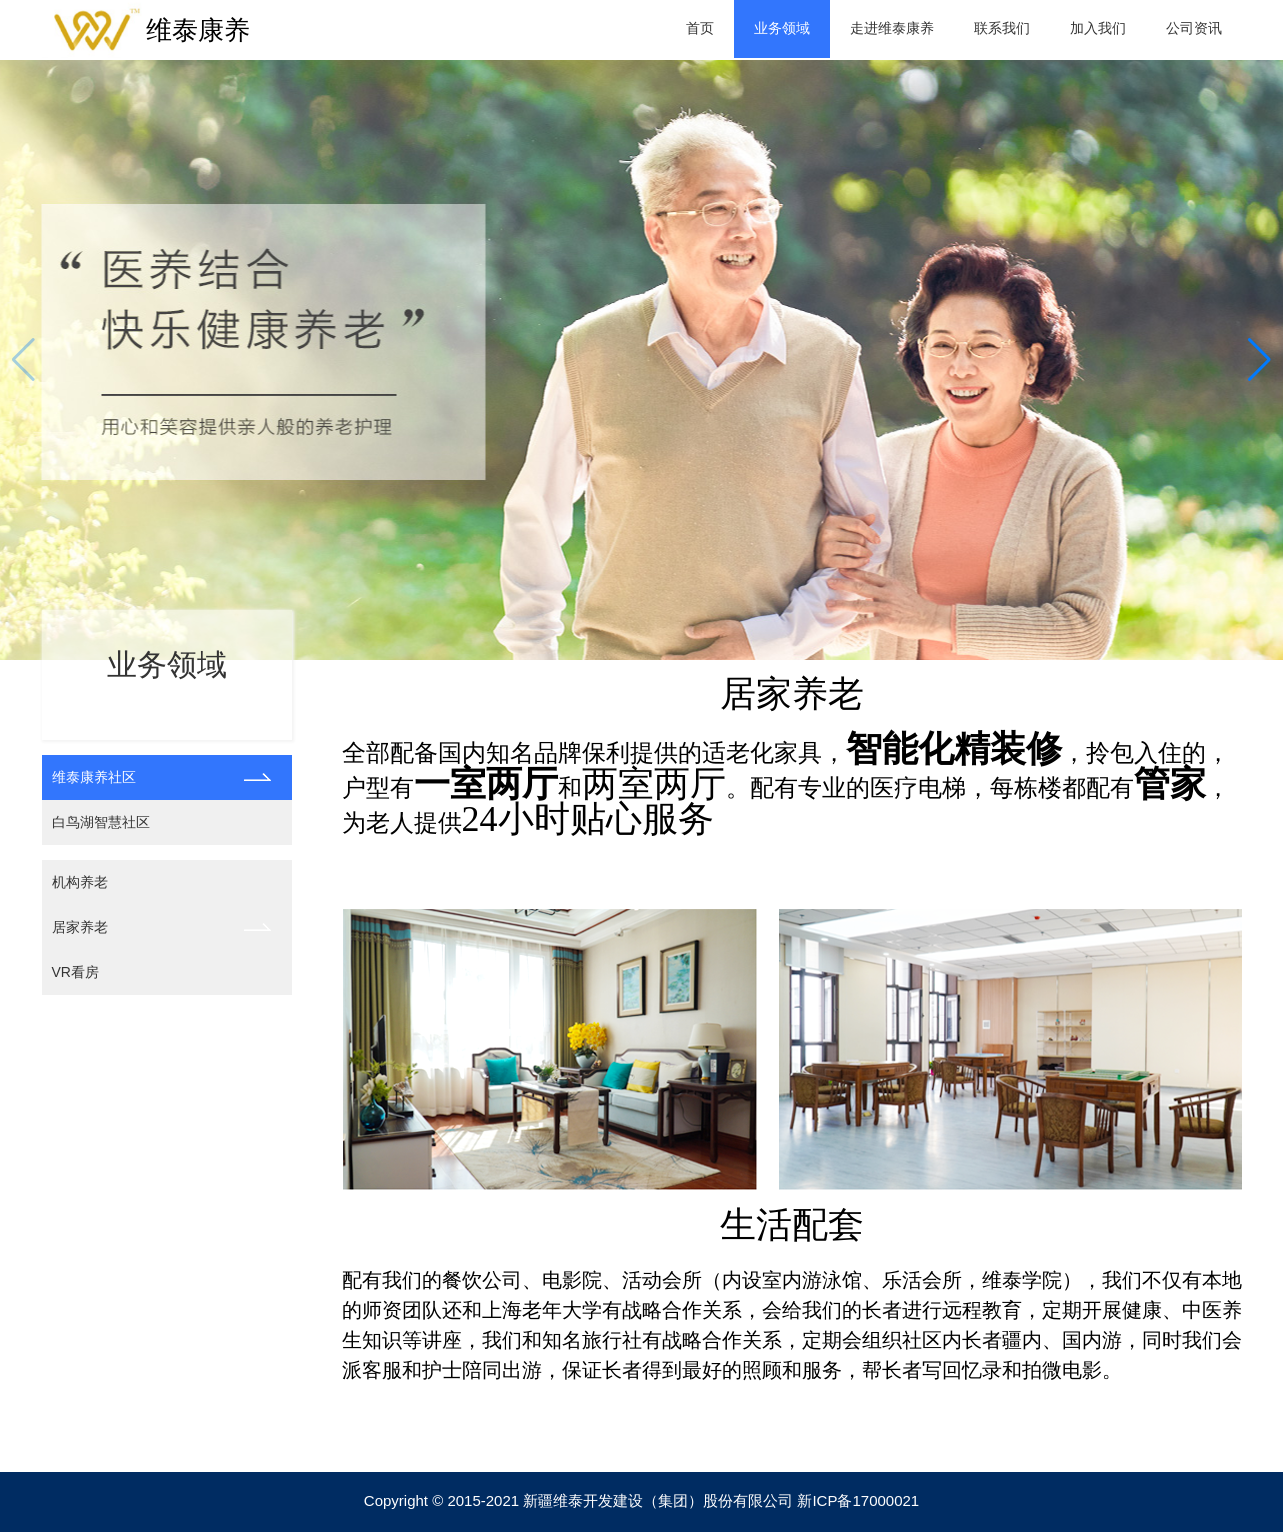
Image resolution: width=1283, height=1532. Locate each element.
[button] (1259, 360)
